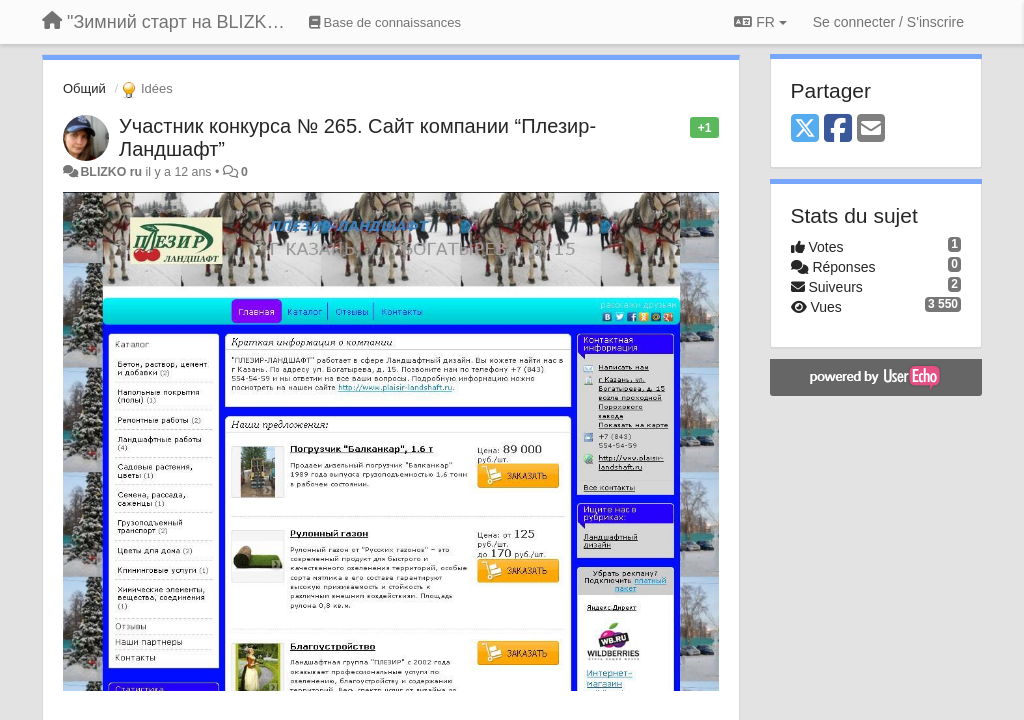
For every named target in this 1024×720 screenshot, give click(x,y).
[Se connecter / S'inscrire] (888, 22)
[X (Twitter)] (805, 129)
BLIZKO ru (112, 172)
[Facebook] (838, 129)
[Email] (871, 129)
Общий (84, 88)
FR (760, 22)
